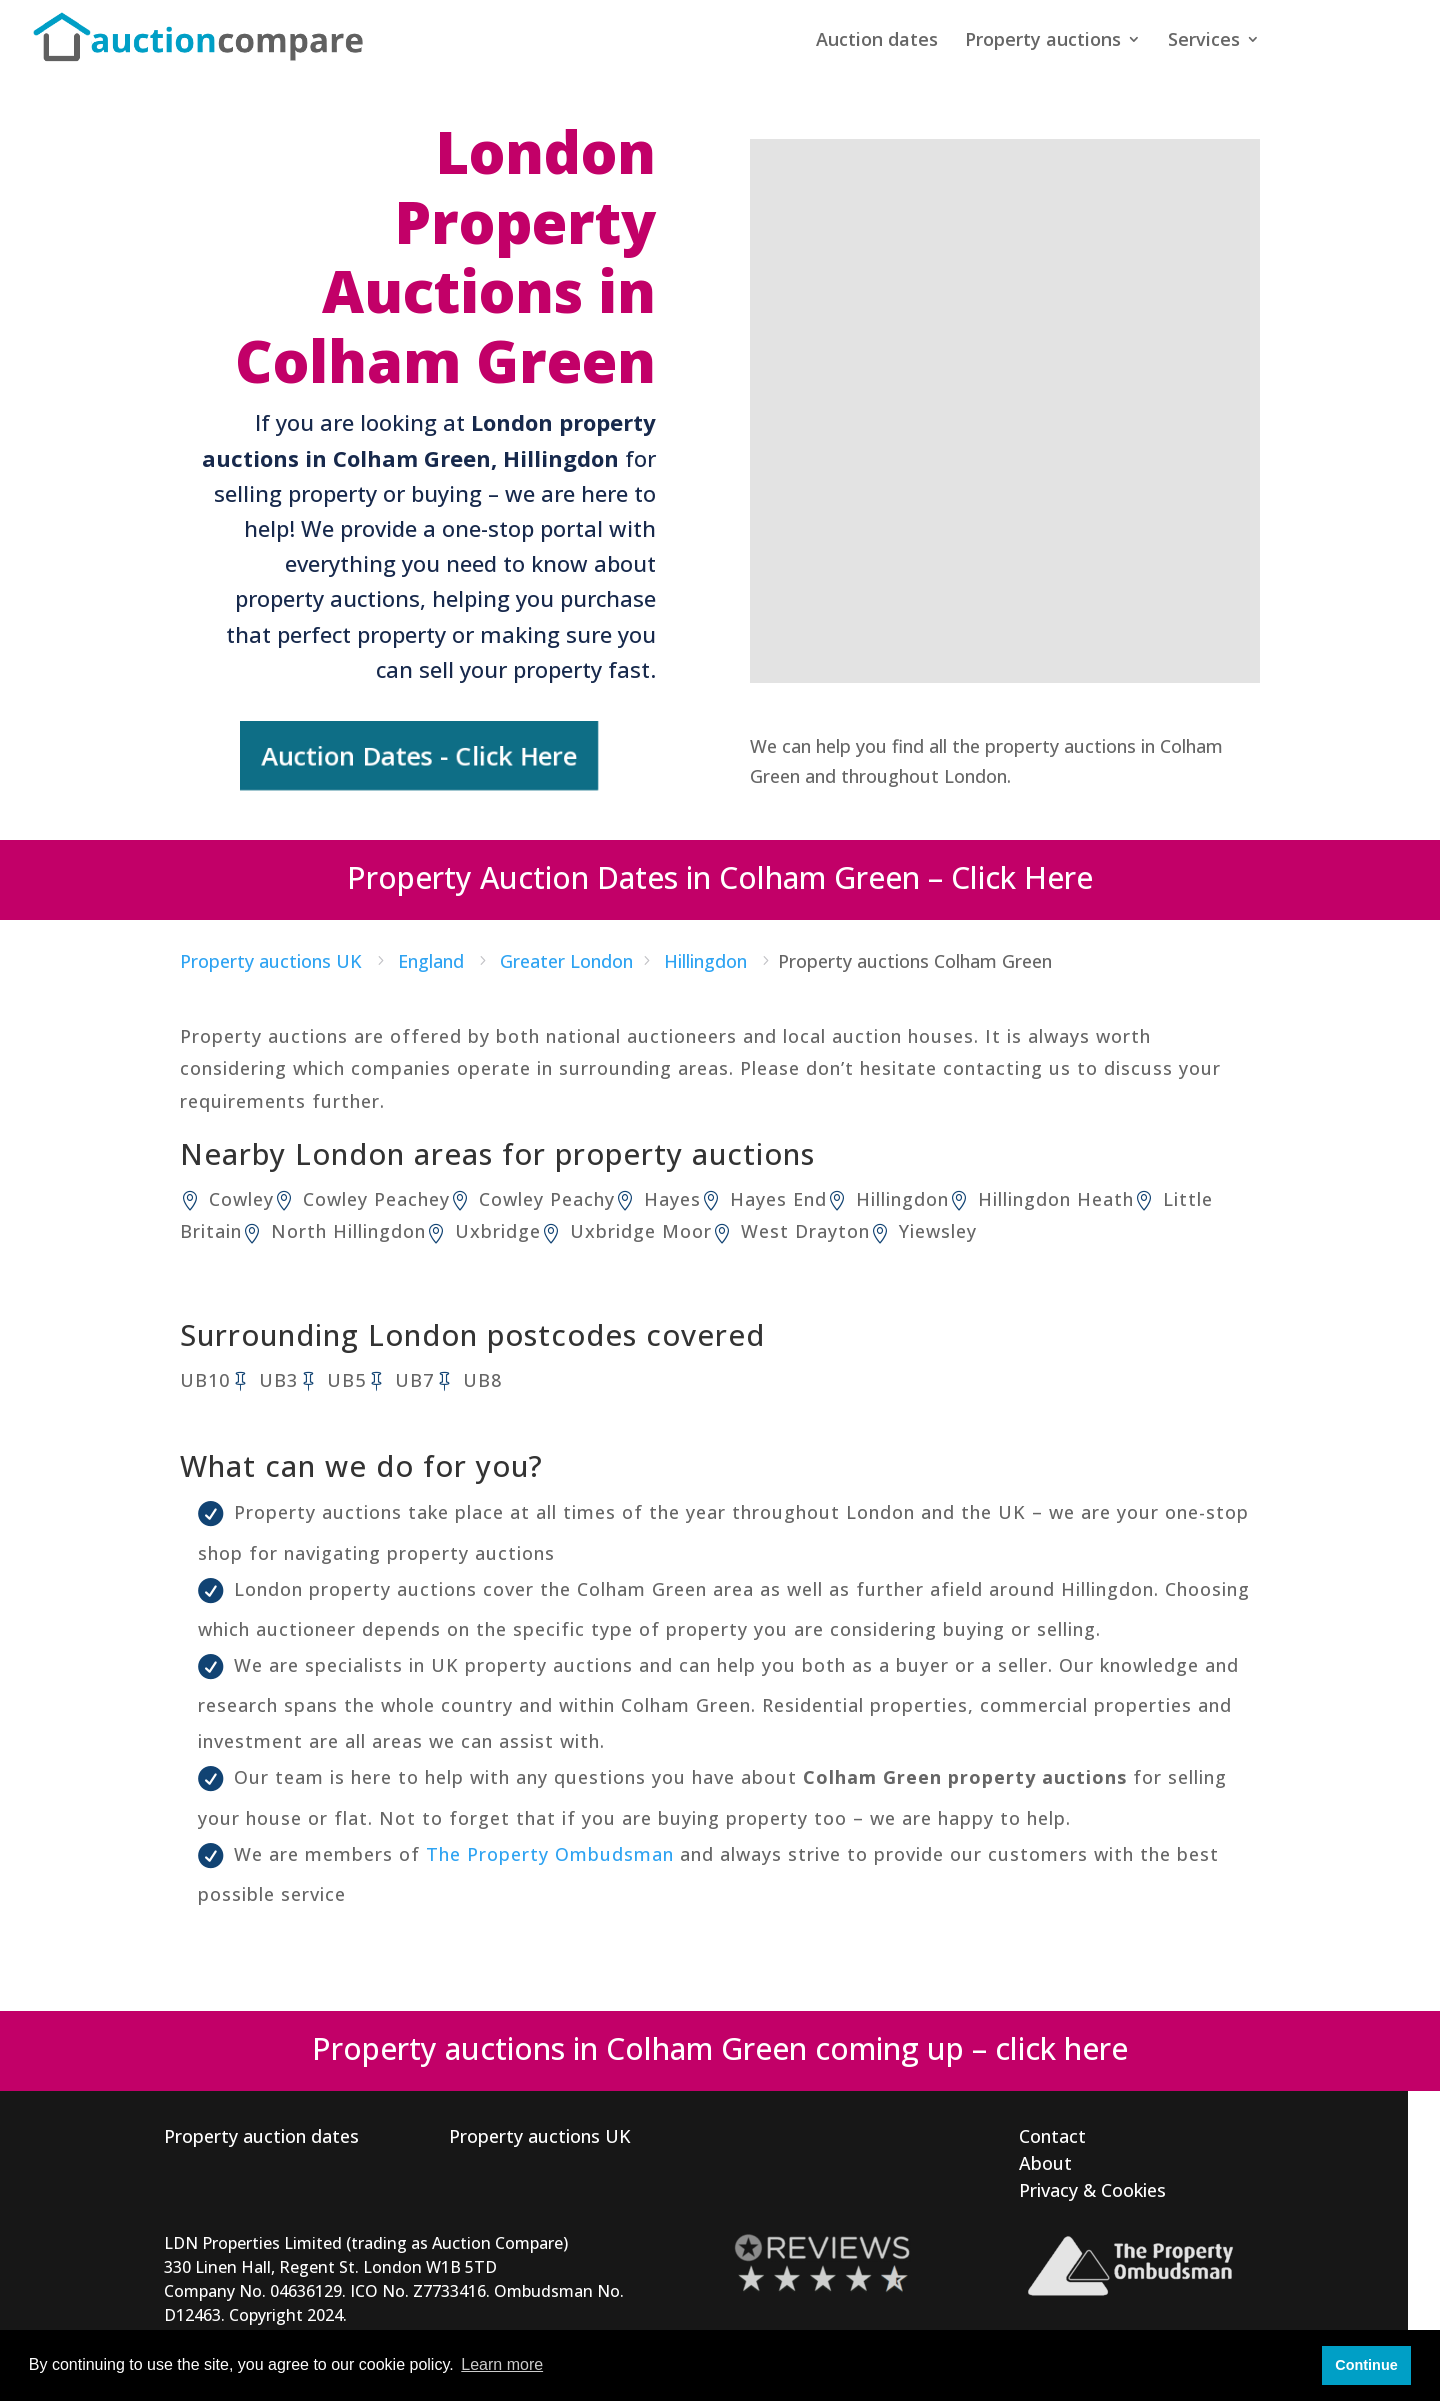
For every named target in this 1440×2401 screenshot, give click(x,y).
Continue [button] (1366, 2365)
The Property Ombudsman (550, 1850)
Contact (1052, 2132)
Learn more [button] (502, 2364)
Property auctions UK (540, 2132)
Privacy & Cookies (1092, 2186)
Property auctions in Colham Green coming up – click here (720, 2044)
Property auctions (1043, 42)
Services (1204, 42)
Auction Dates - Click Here (419, 753)
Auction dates (877, 42)
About (1045, 2159)
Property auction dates (261, 2132)
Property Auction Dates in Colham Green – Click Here (720, 873)
